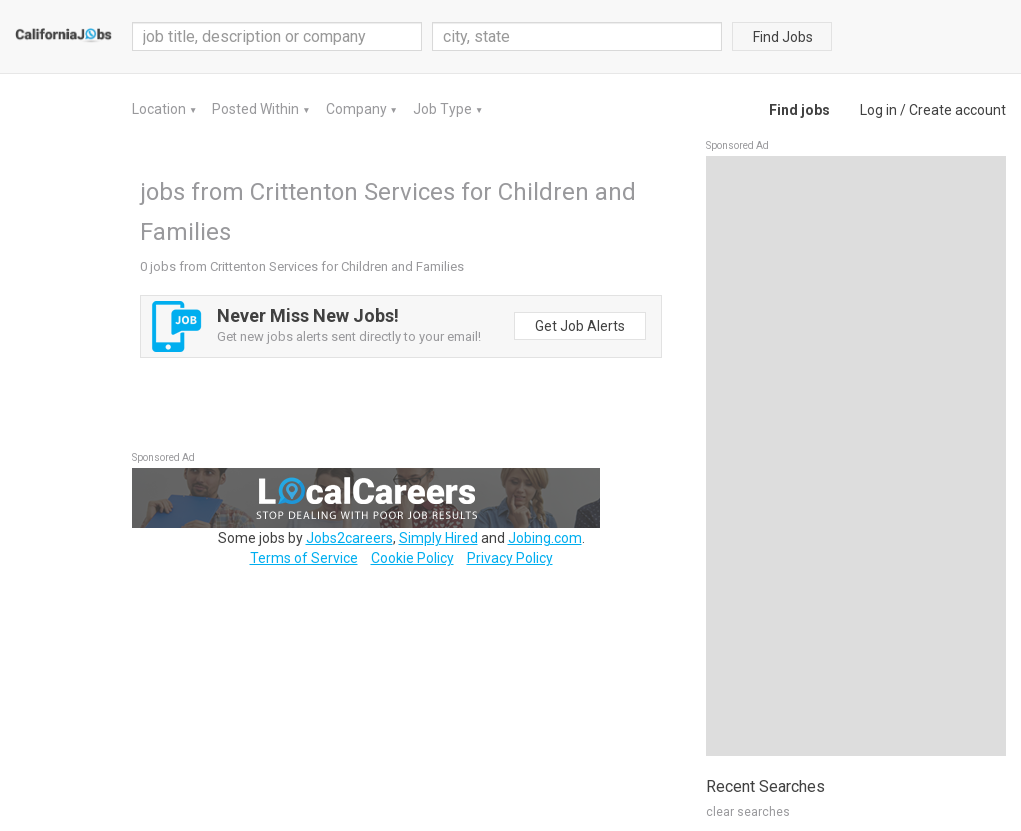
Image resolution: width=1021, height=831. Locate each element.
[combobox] (577, 36)
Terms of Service (304, 558)
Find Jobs (783, 37)
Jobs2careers (349, 538)
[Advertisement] (856, 456)
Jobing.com (545, 538)
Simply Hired (438, 538)
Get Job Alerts (580, 326)
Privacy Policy (510, 558)
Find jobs (799, 110)
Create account (957, 110)
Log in (878, 110)
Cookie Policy (412, 558)
